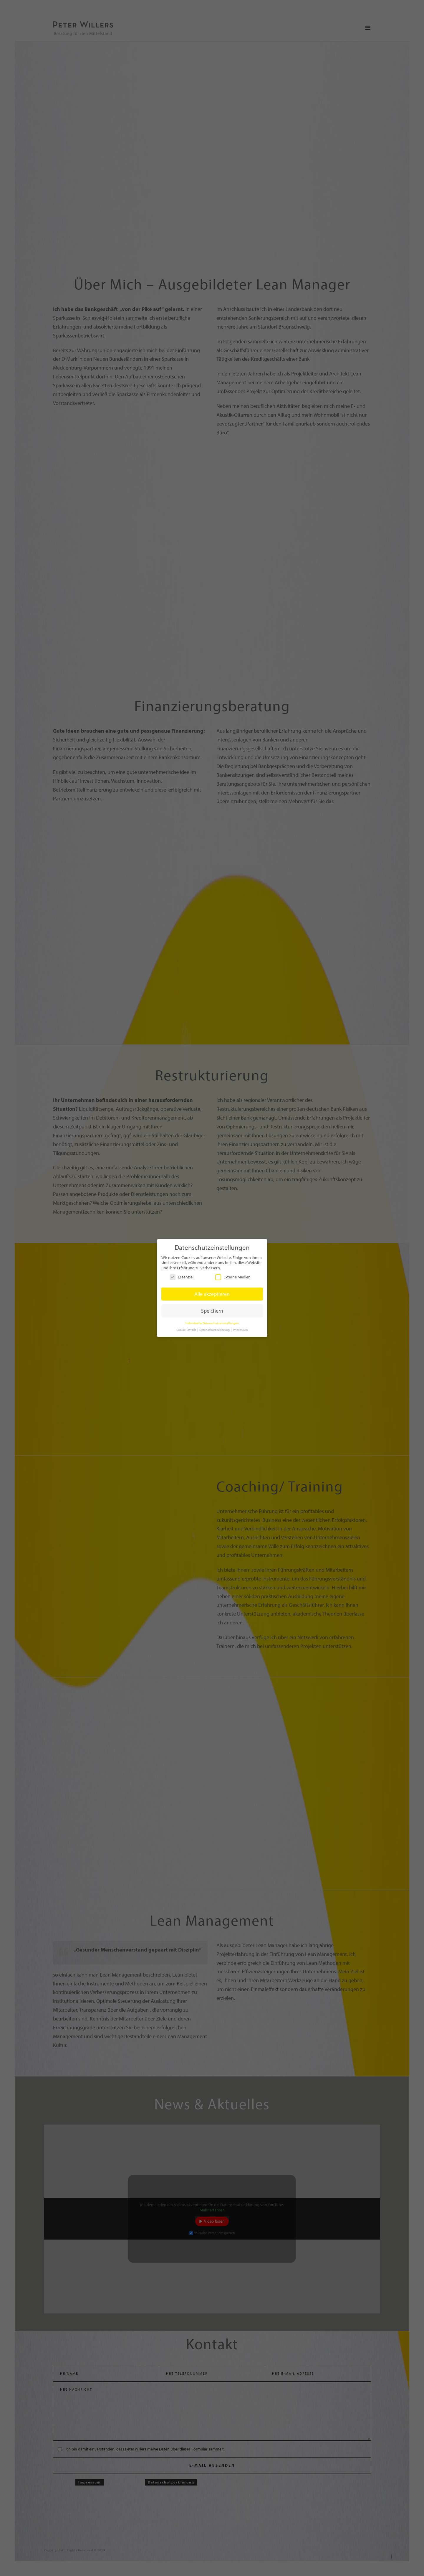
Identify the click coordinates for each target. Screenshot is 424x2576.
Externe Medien (233, 1277)
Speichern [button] (212, 1310)
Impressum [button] (240, 1330)
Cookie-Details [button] (186, 1330)
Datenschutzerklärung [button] (214, 1330)
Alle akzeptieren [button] (212, 1294)
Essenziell (182, 1277)
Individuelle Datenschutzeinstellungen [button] (212, 1323)
